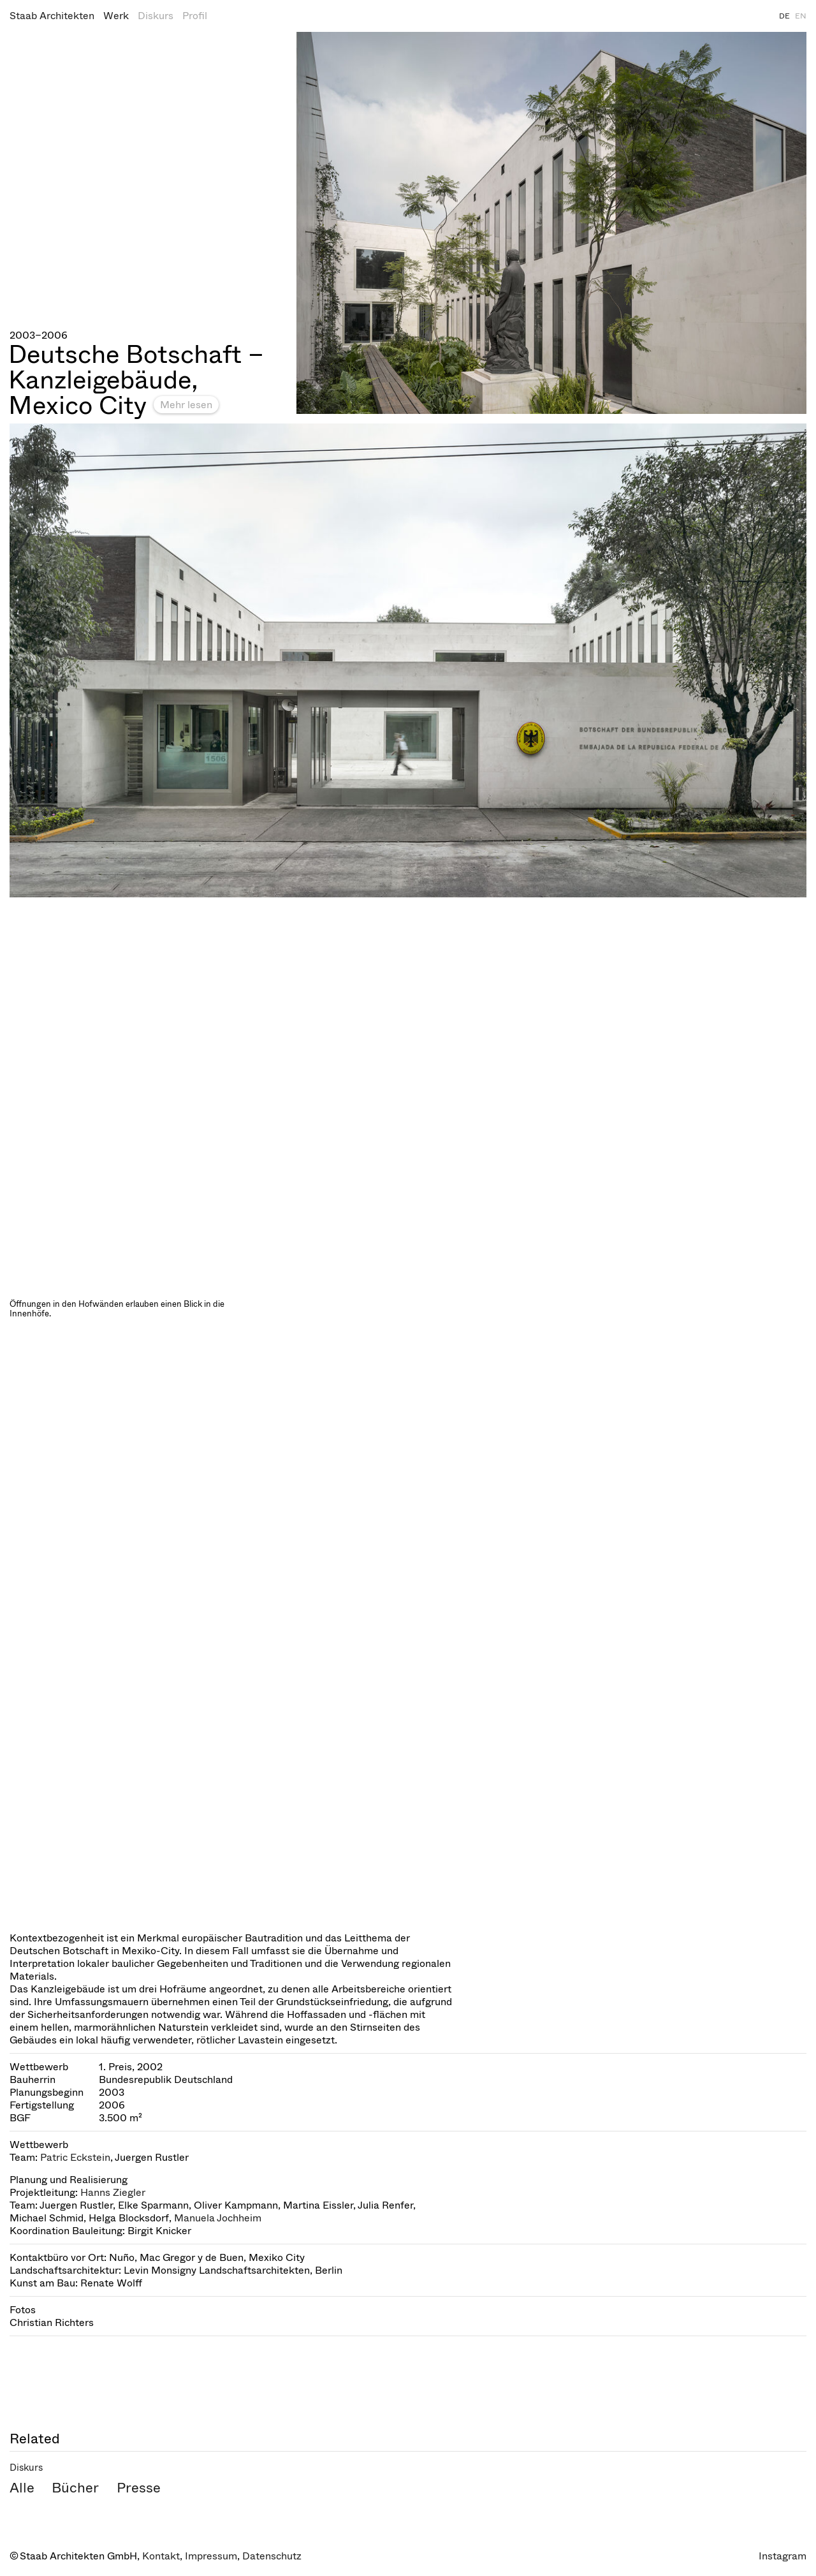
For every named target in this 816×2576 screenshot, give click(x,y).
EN (800, 16)
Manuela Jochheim (217, 2218)
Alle (22, 2488)
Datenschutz (272, 2556)
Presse (139, 2488)
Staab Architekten (52, 15)
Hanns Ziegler (112, 2192)
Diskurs (155, 15)
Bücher (75, 2488)
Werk (116, 15)
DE (784, 16)
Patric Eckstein (75, 2157)
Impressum (211, 2556)
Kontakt (161, 2556)
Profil (194, 15)
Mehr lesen (186, 404)
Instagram (782, 2556)
